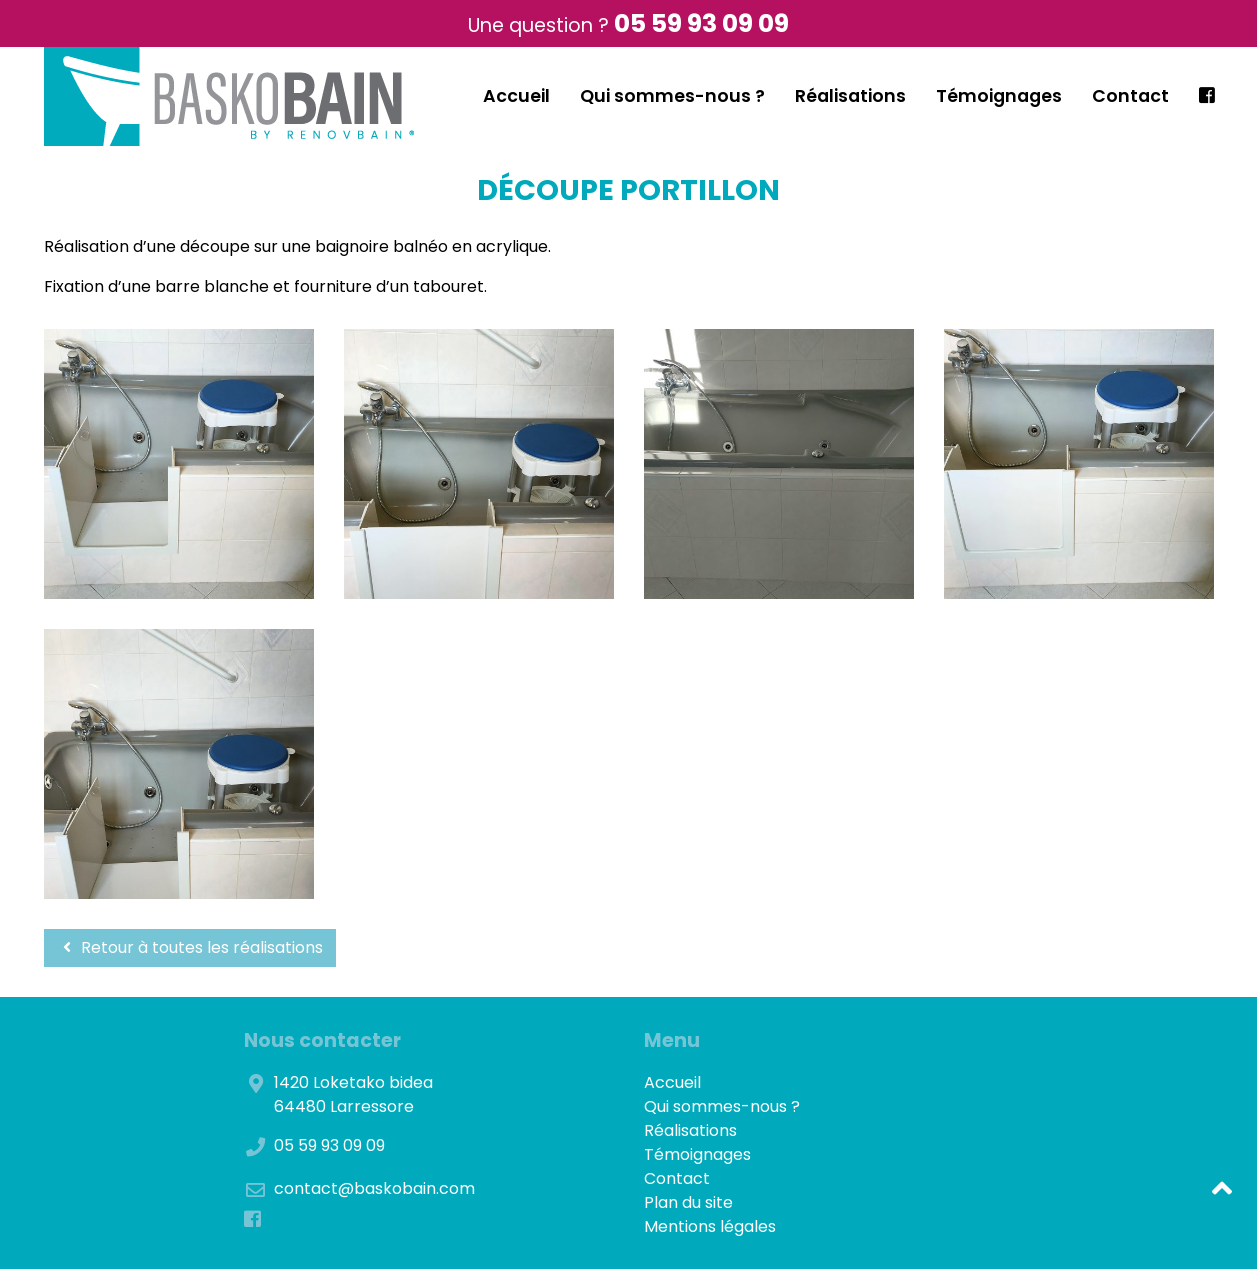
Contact (1130, 96)
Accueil (516, 96)
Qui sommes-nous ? (672, 96)
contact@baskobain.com (374, 1188)
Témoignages (999, 96)
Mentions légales (710, 1226)
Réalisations (850, 96)
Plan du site (688, 1202)
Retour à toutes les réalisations (190, 947)
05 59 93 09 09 (701, 23)
